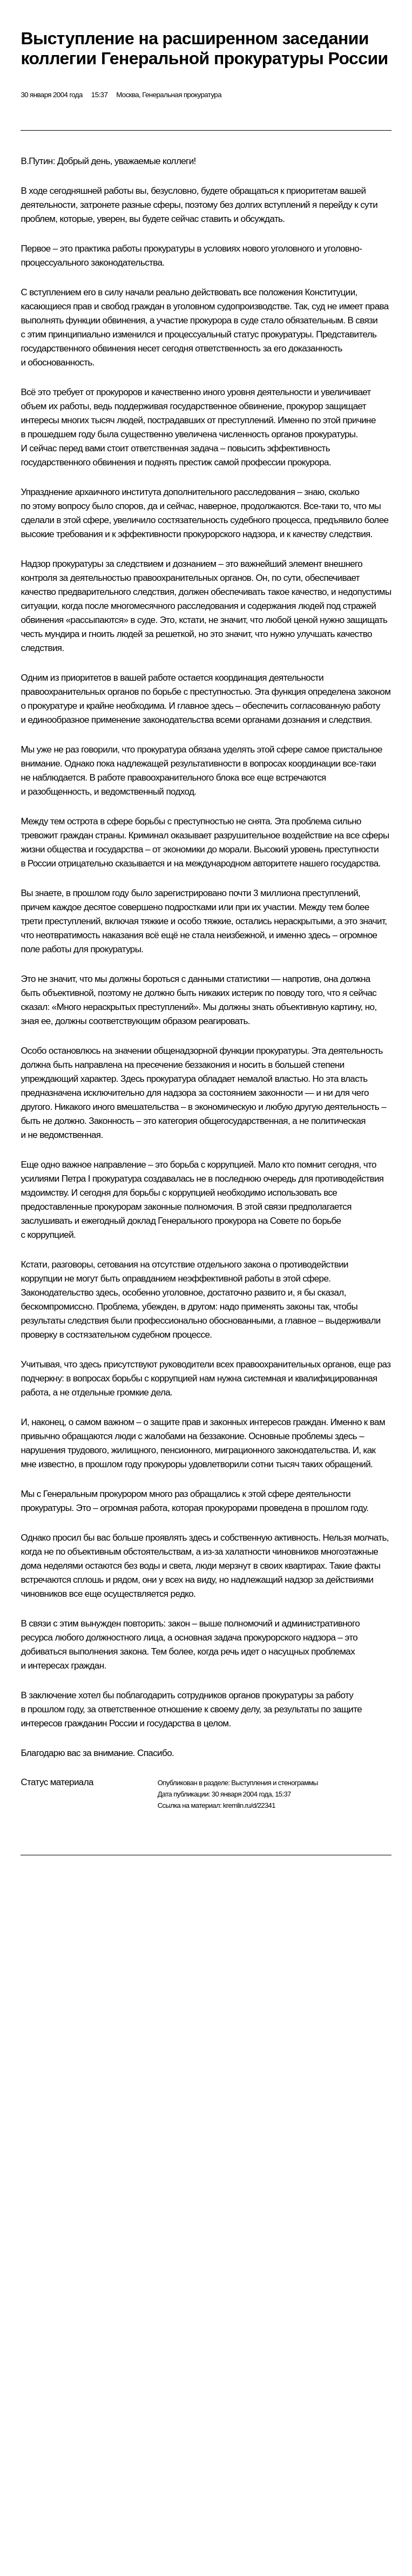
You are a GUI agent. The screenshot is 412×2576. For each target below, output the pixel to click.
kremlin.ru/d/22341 (249, 1805)
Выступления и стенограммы (274, 1783)
